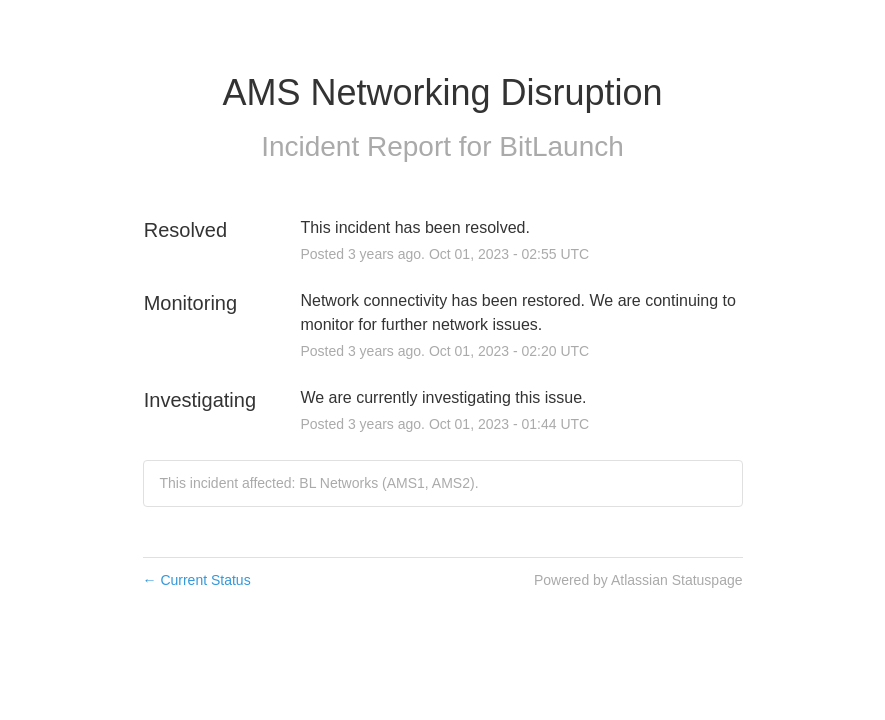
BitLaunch (561, 146)
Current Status (197, 580)
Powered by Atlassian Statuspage (638, 580)
